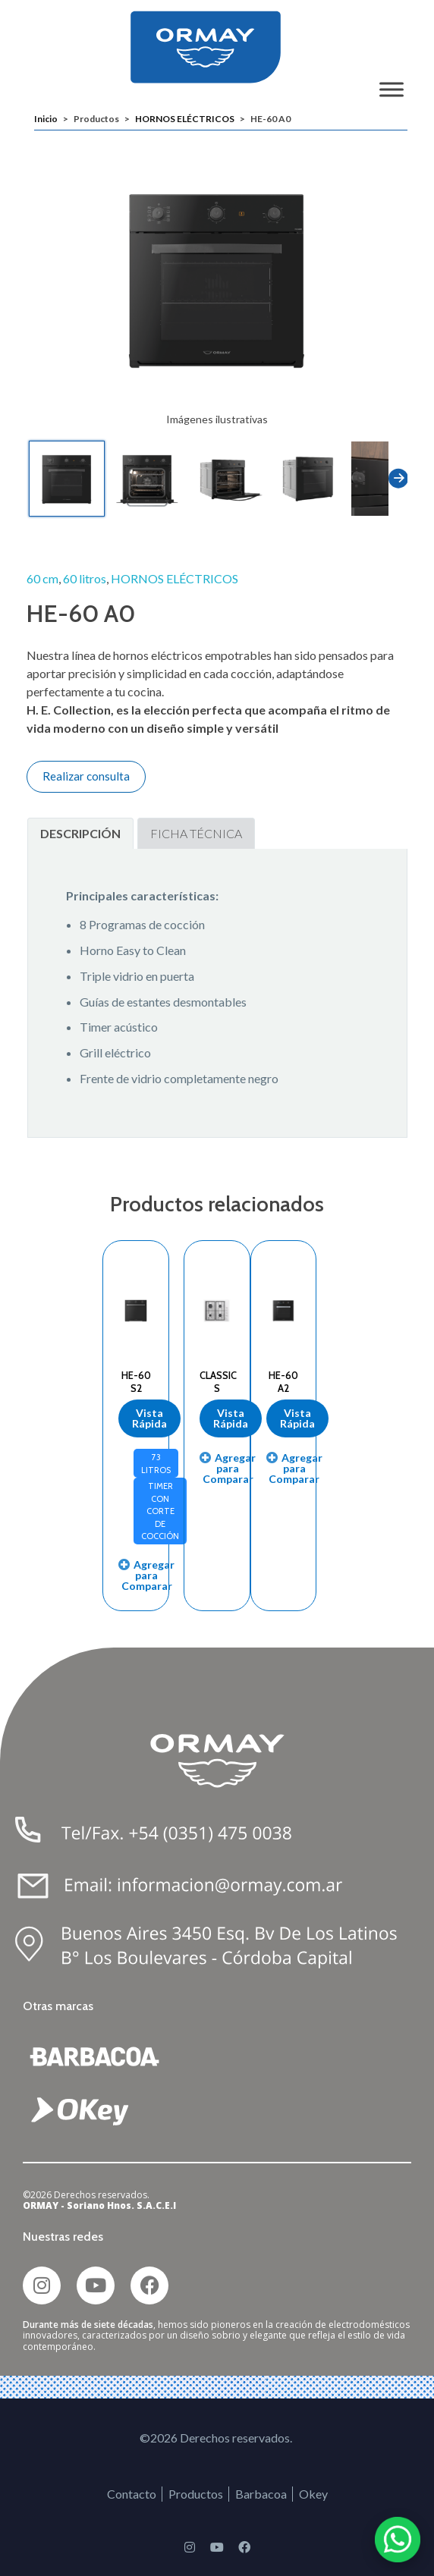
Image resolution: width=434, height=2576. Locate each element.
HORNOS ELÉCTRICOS (184, 118)
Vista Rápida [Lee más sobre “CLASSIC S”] (230, 1418)
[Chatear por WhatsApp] (397, 2539)
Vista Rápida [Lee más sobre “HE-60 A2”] (297, 1418)
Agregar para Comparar (148, 1575)
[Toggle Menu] (391, 89)
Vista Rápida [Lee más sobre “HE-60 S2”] (149, 1418)
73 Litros (156, 1463)
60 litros (84, 578)
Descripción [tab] (80, 833)
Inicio (46, 118)
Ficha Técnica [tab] (196, 833)
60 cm (42, 578)
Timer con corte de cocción (160, 1511)
